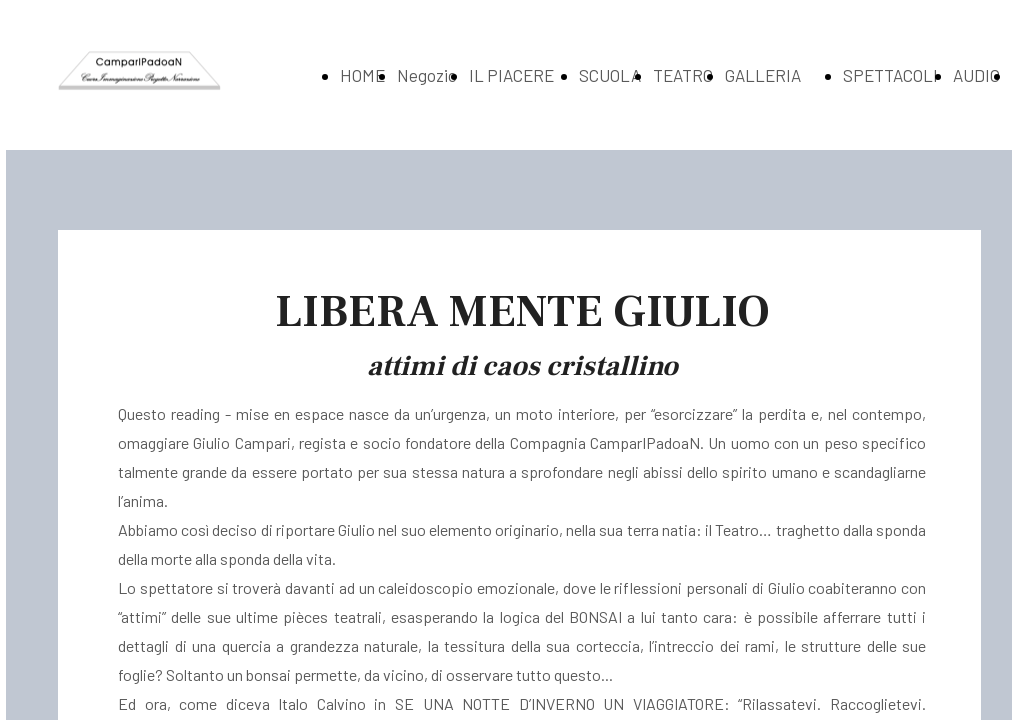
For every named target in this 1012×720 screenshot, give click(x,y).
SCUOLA (610, 75)
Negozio (427, 75)
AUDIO (976, 75)
